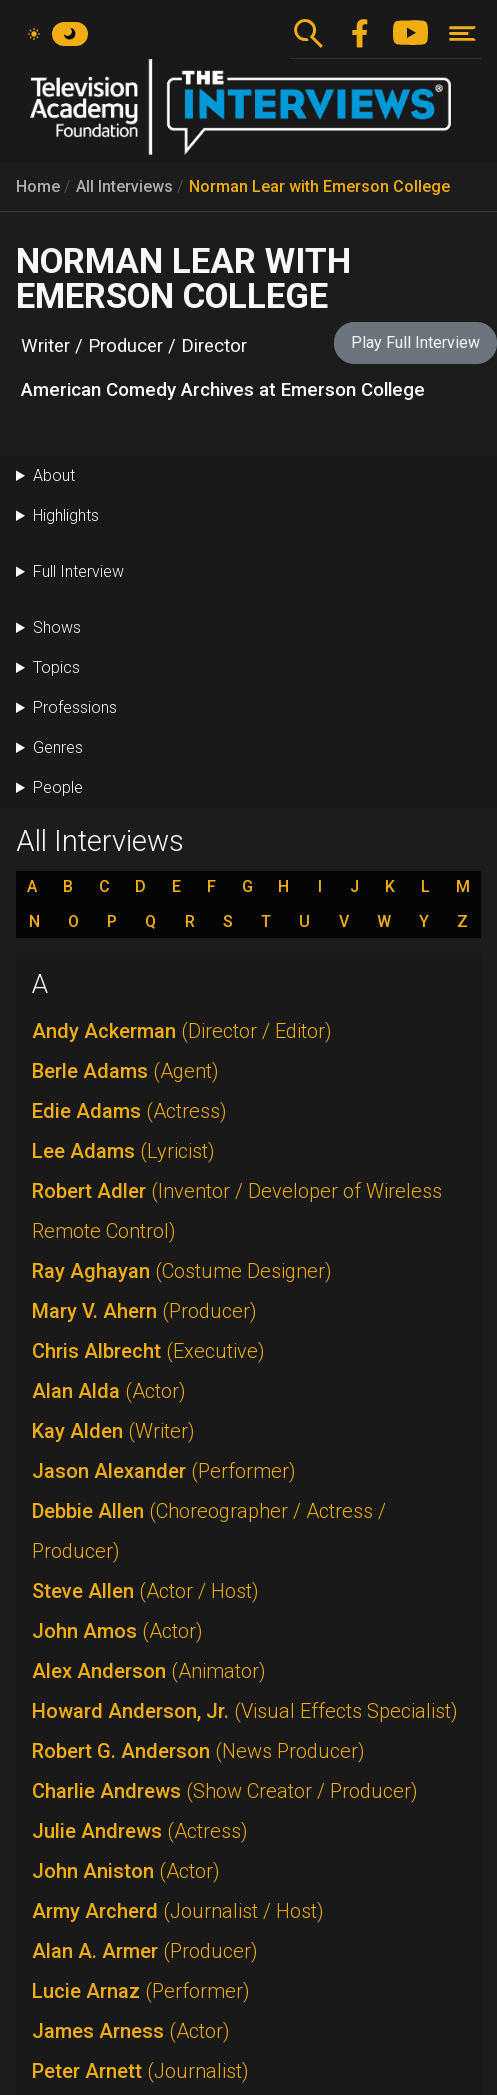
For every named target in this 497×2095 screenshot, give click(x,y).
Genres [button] (58, 747)
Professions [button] (75, 707)
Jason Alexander (164, 1471)
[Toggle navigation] (462, 33)
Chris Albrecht (148, 1351)
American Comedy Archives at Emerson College (223, 390)
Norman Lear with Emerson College (319, 186)
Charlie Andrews (225, 1791)
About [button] (54, 475)
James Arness (131, 2031)
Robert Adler (237, 1211)
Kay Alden (113, 1431)
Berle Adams (125, 1071)
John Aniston (126, 1871)
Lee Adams (123, 1151)
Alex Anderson (149, 1671)
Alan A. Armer (145, 1951)
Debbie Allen (209, 1531)
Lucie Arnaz (141, 1991)
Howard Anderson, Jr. (245, 1711)
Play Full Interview (415, 342)
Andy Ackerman (182, 1031)
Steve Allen (145, 1591)
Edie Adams (129, 1111)
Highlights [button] (66, 515)
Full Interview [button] (78, 571)
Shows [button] (57, 627)
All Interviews (124, 186)
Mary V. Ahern (144, 1311)
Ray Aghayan (182, 1271)
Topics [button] (56, 667)
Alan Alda (109, 1391)
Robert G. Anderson (198, 1751)
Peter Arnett (140, 2071)
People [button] (58, 787)
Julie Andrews (140, 1831)
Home (38, 186)
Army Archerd (178, 1911)
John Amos (117, 1631)
